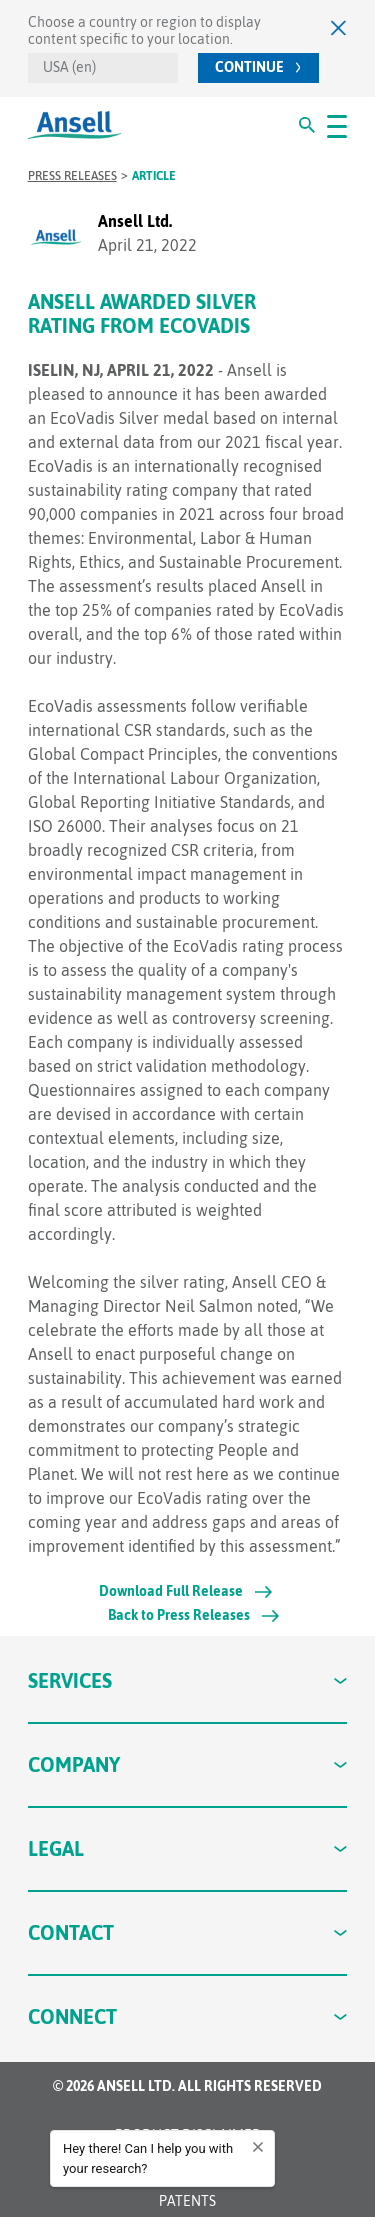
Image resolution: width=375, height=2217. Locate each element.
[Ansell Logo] (74, 125)
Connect (188, 2016)
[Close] (339, 27)
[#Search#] (307, 125)
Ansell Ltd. (135, 221)
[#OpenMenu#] (337, 125)
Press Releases (72, 176)
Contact (188, 1932)
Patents (187, 2201)
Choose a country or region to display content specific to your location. (144, 30)
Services (188, 1680)
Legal (188, 1848)
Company (188, 1764)
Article (154, 176)
